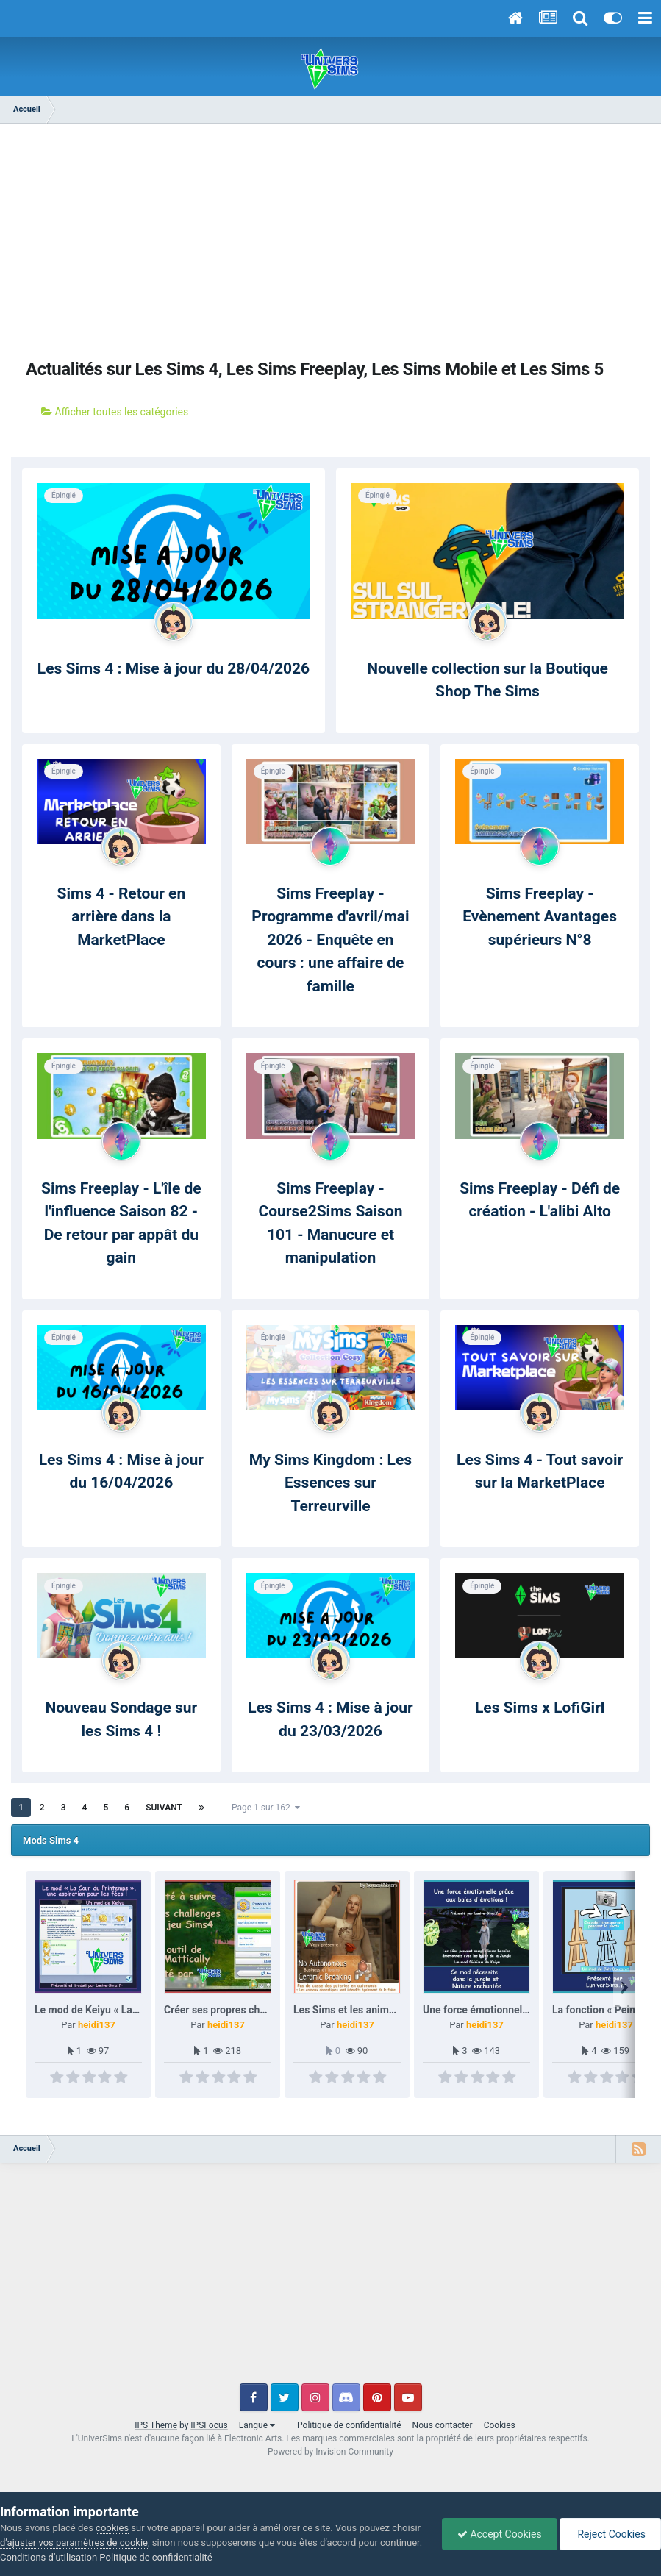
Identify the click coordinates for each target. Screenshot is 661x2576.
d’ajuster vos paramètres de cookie (74, 2542)
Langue (257, 2425)
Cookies (499, 2425)
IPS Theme (156, 2425)
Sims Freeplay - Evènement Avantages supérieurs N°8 (539, 917)
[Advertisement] (331, 241)
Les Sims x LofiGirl (539, 1707)
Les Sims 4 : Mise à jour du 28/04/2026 (173, 668)
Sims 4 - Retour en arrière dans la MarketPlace (121, 917)
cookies (112, 2527)
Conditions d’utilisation (48, 2557)
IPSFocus (208, 2425)
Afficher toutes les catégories (114, 412)
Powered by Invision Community (330, 2452)
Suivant (164, 1807)
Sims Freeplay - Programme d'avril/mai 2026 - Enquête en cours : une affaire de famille (330, 940)
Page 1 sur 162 (266, 1807)
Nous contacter (442, 2425)
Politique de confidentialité (349, 2425)
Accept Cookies (499, 2534)
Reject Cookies (610, 2534)
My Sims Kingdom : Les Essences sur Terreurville (330, 1483)
